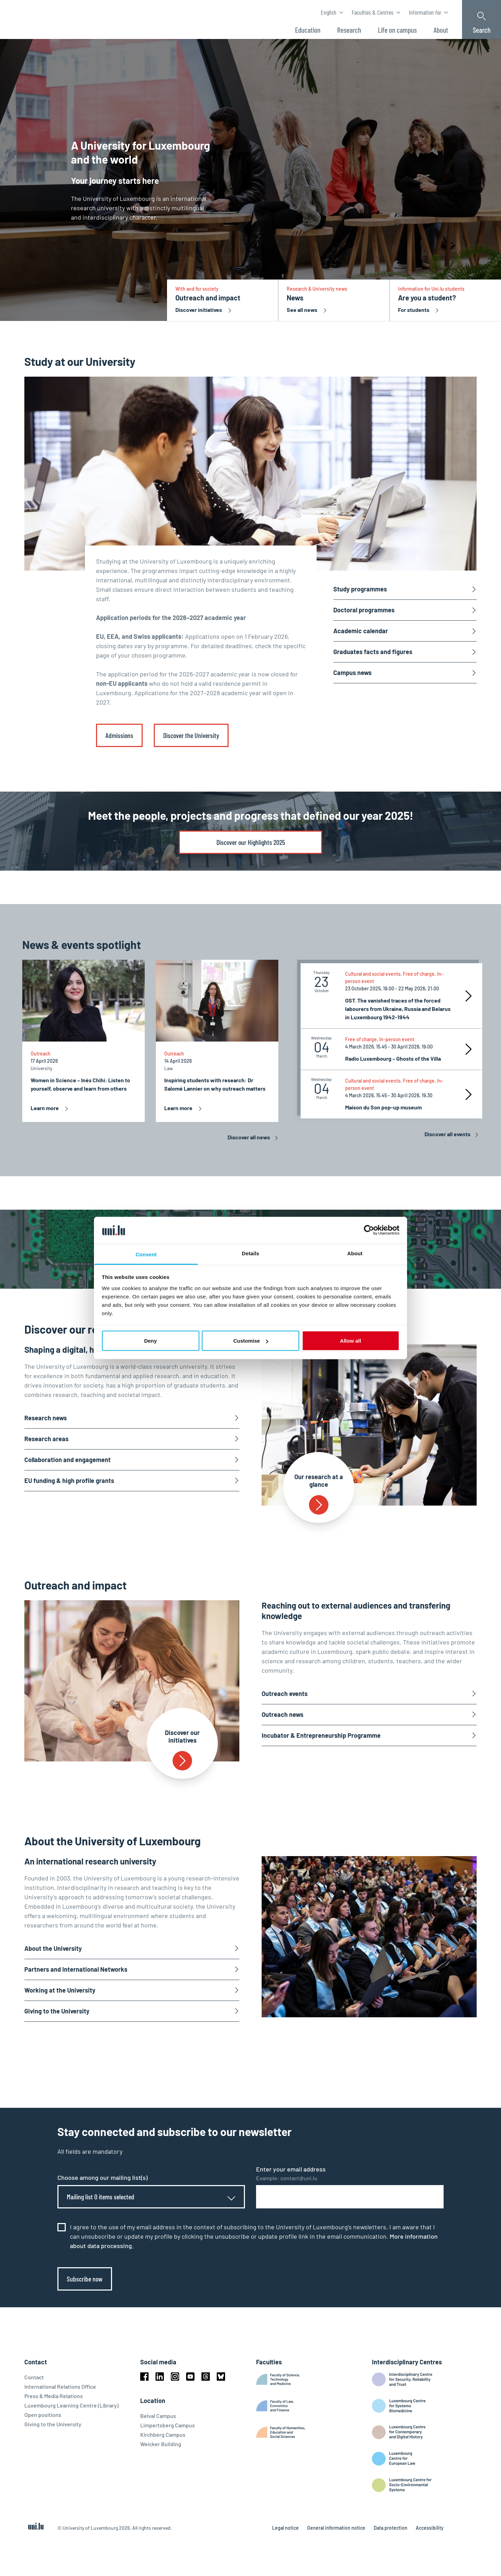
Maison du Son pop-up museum (383, 1107)
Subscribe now (85, 2279)
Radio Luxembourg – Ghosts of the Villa (393, 1058)
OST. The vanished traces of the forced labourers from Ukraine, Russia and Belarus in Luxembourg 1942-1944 (398, 1008)
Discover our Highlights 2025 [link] (250, 842)
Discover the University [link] (191, 735)
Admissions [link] (119, 735)
